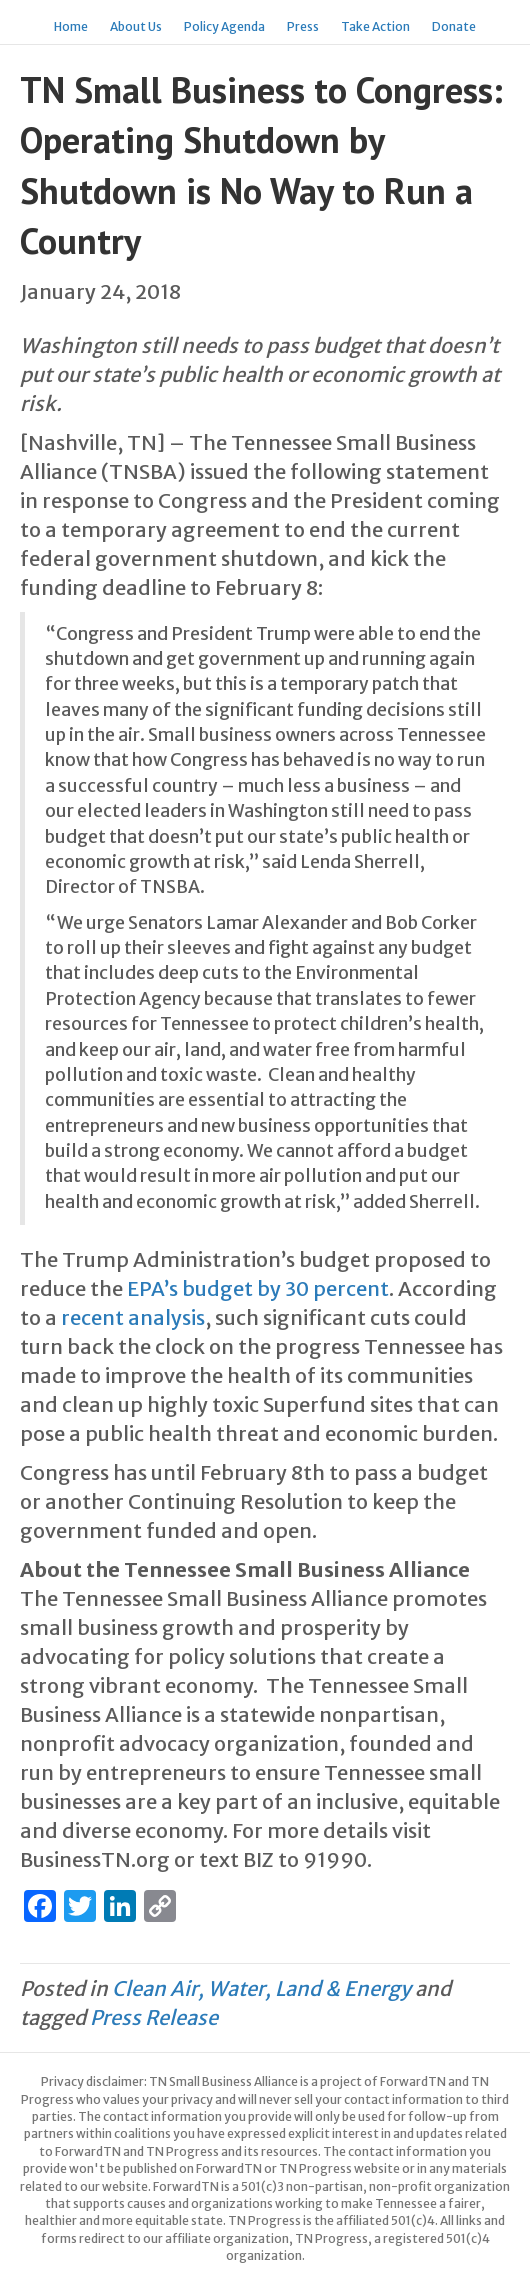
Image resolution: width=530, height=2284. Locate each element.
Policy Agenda (224, 26)
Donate (454, 26)
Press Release (154, 2017)
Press (303, 26)
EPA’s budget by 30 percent (256, 1288)
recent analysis (131, 1317)
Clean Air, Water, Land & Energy (261, 1988)
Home (71, 26)
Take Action (375, 26)
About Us (136, 26)
